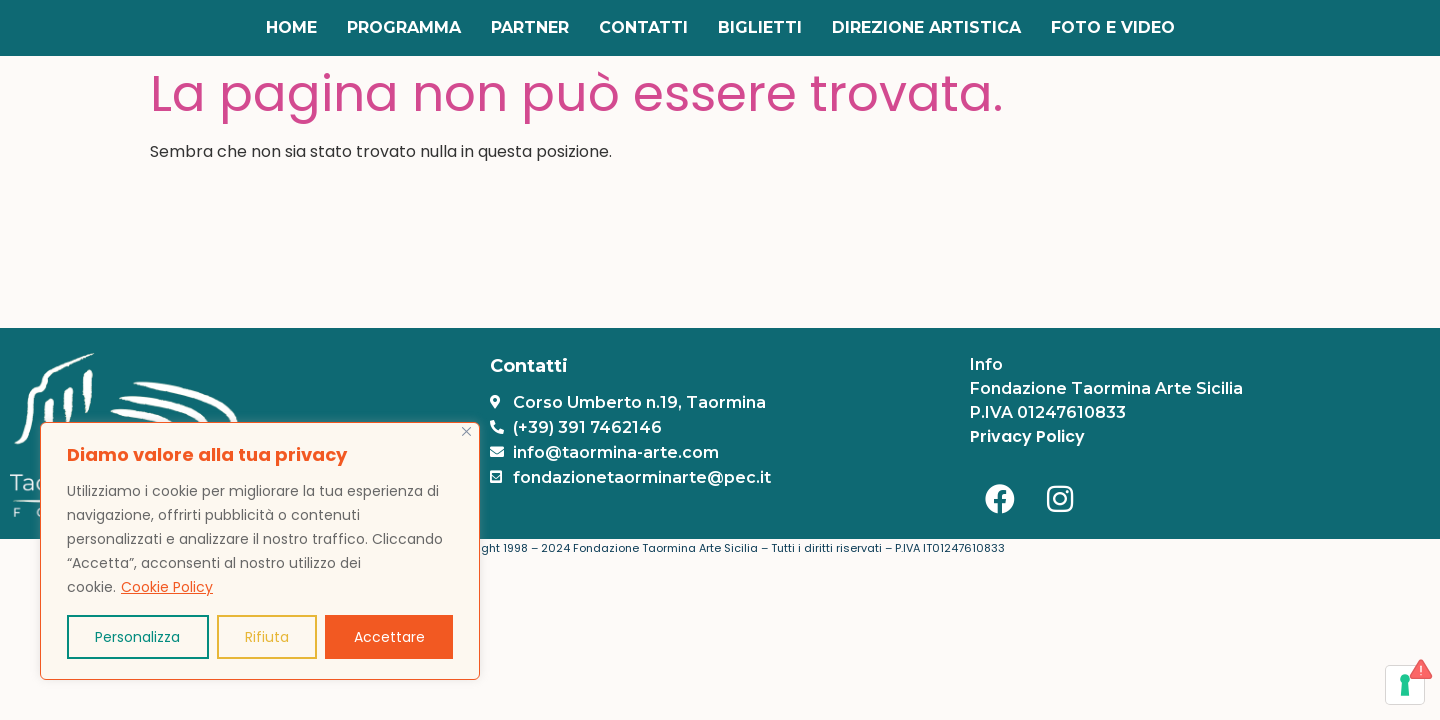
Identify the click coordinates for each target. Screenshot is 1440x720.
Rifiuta (267, 637)
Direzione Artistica (926, 27)
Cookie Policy (167, 587)
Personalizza (137, 637)
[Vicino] (466, 431)
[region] (260, 551)
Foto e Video (1113, 27)
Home (291, 27)
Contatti (643, 27)
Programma (404, 27)
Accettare (389, 637)
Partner (530, 27)
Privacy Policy (1027, 436)
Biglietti (760, 27)
